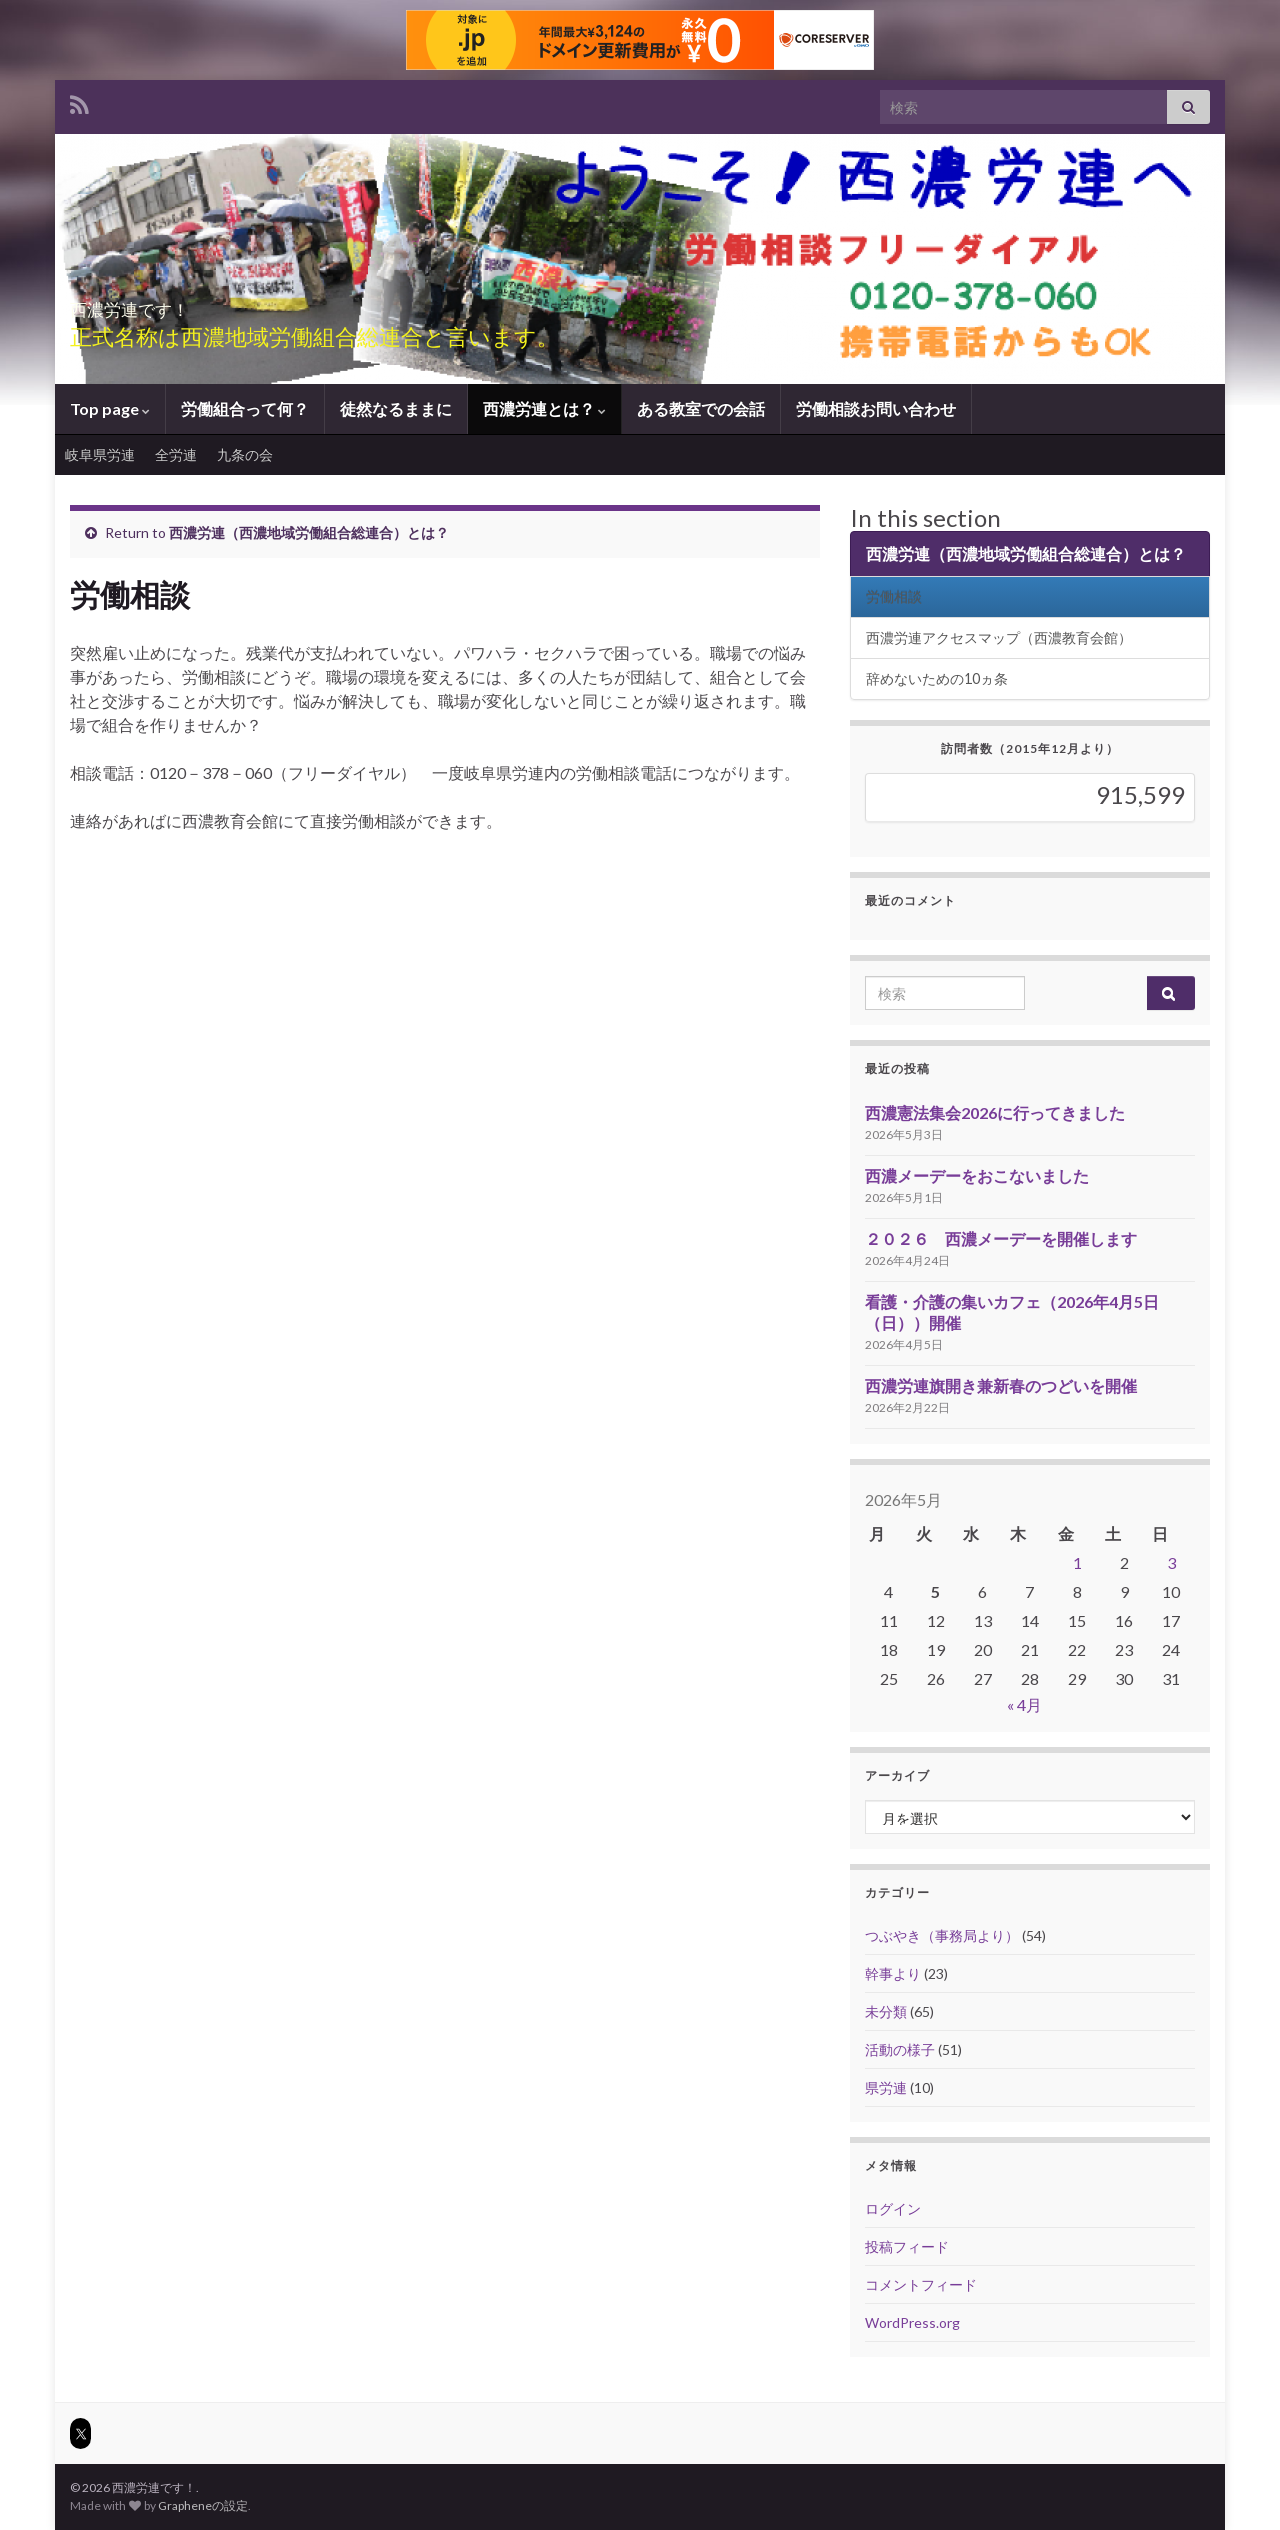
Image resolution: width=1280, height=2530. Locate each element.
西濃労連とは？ (544, 408)
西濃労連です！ (179, 303)
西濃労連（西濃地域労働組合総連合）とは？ (309, 532)
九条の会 (245, 454)
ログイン (893, 2208)
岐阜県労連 (100, 454)
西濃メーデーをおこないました (977, 1175)
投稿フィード (907, 2246)
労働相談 (894, 596)
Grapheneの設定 (203, 2505)
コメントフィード (921, 2284)
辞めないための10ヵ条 (937, 678)
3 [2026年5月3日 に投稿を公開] (1171, 1562)
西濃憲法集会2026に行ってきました (995, 1112)
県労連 (886, 2087)
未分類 (886, 2011)
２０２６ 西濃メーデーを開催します (1001, 1238)
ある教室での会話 (701, 408)
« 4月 (1024, 1704)
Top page (110, 408)
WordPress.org (912, 2322)
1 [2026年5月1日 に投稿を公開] (1077, 1562)
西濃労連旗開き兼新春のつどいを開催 (1001, 1385)
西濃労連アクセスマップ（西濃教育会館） (999, 637)
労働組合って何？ (245, 408)
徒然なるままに (396, 408)
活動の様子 (900, 2049)
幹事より (893, 1973)
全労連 (176, 454)
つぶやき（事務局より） (942, 1935)
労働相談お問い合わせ (876, 408)
